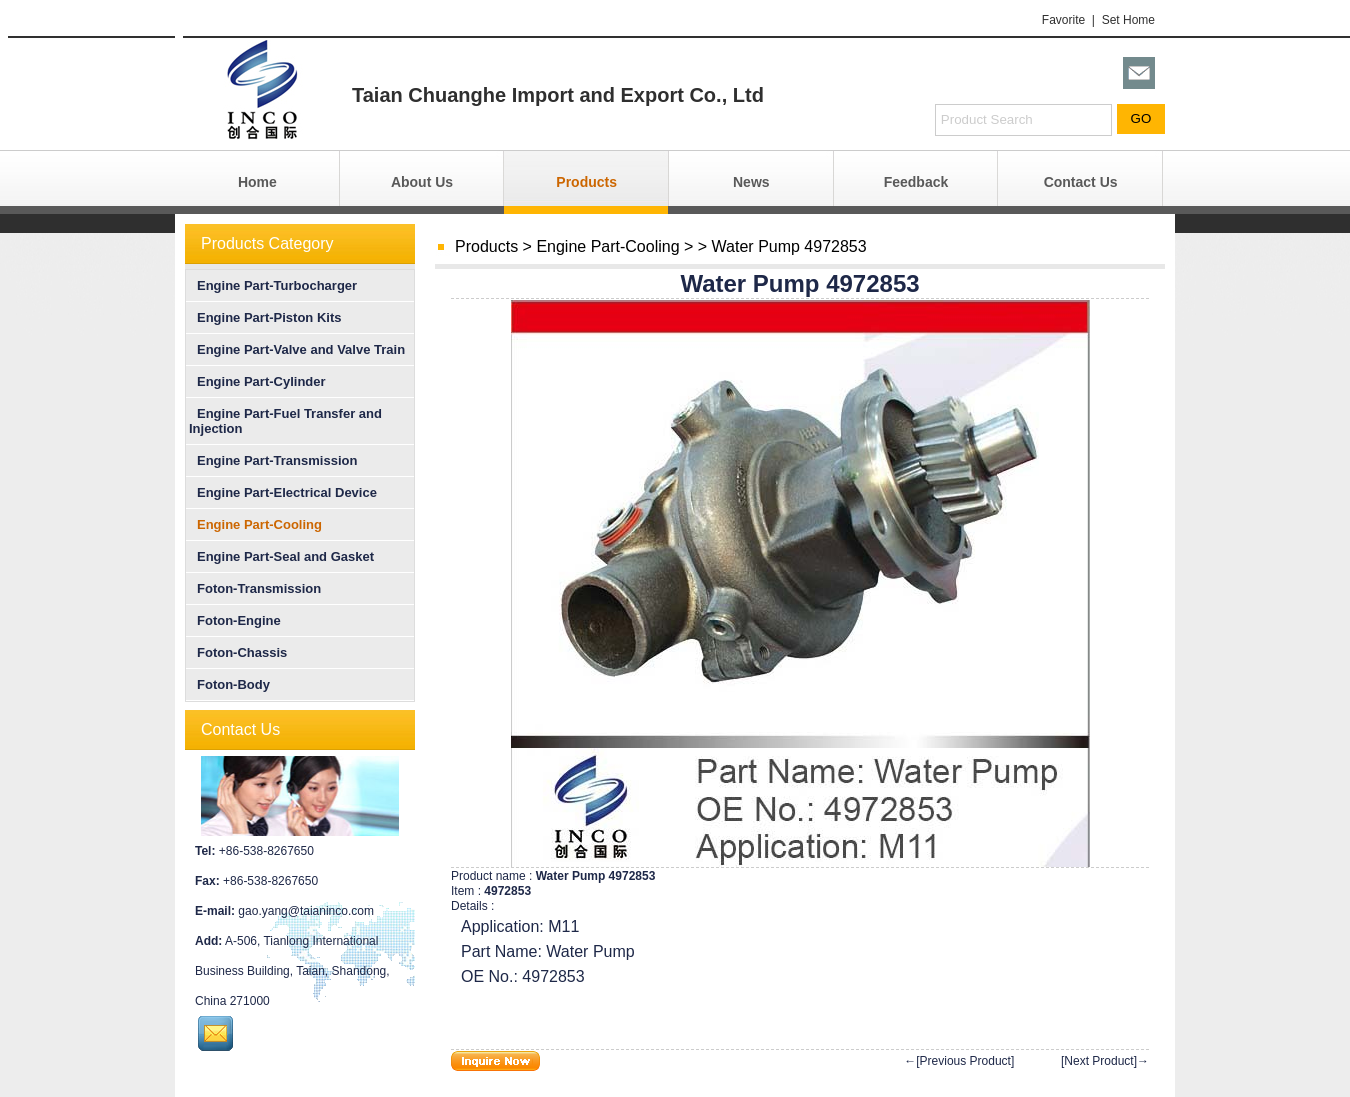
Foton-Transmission (255, 588)
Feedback (916, 182)
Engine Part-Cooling (607, 246)
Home (257, 182)
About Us (422, 182)
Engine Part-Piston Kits (265, 317)
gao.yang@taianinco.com (306, 911)
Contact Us (1081, 182)
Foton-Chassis (238, 652)
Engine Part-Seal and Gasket (281, 556)
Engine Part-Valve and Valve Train (297, 349)
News (751, 182)
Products (586, 182)
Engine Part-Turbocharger (273, 285)
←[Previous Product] (959, 1061)
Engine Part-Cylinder (257, 381)
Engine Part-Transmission (273, 460)
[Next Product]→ (1105, 1061)
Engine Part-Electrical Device (283, 492)
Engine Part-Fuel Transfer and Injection (285, 421)
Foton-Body (229, 684)
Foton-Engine (235, 620)
